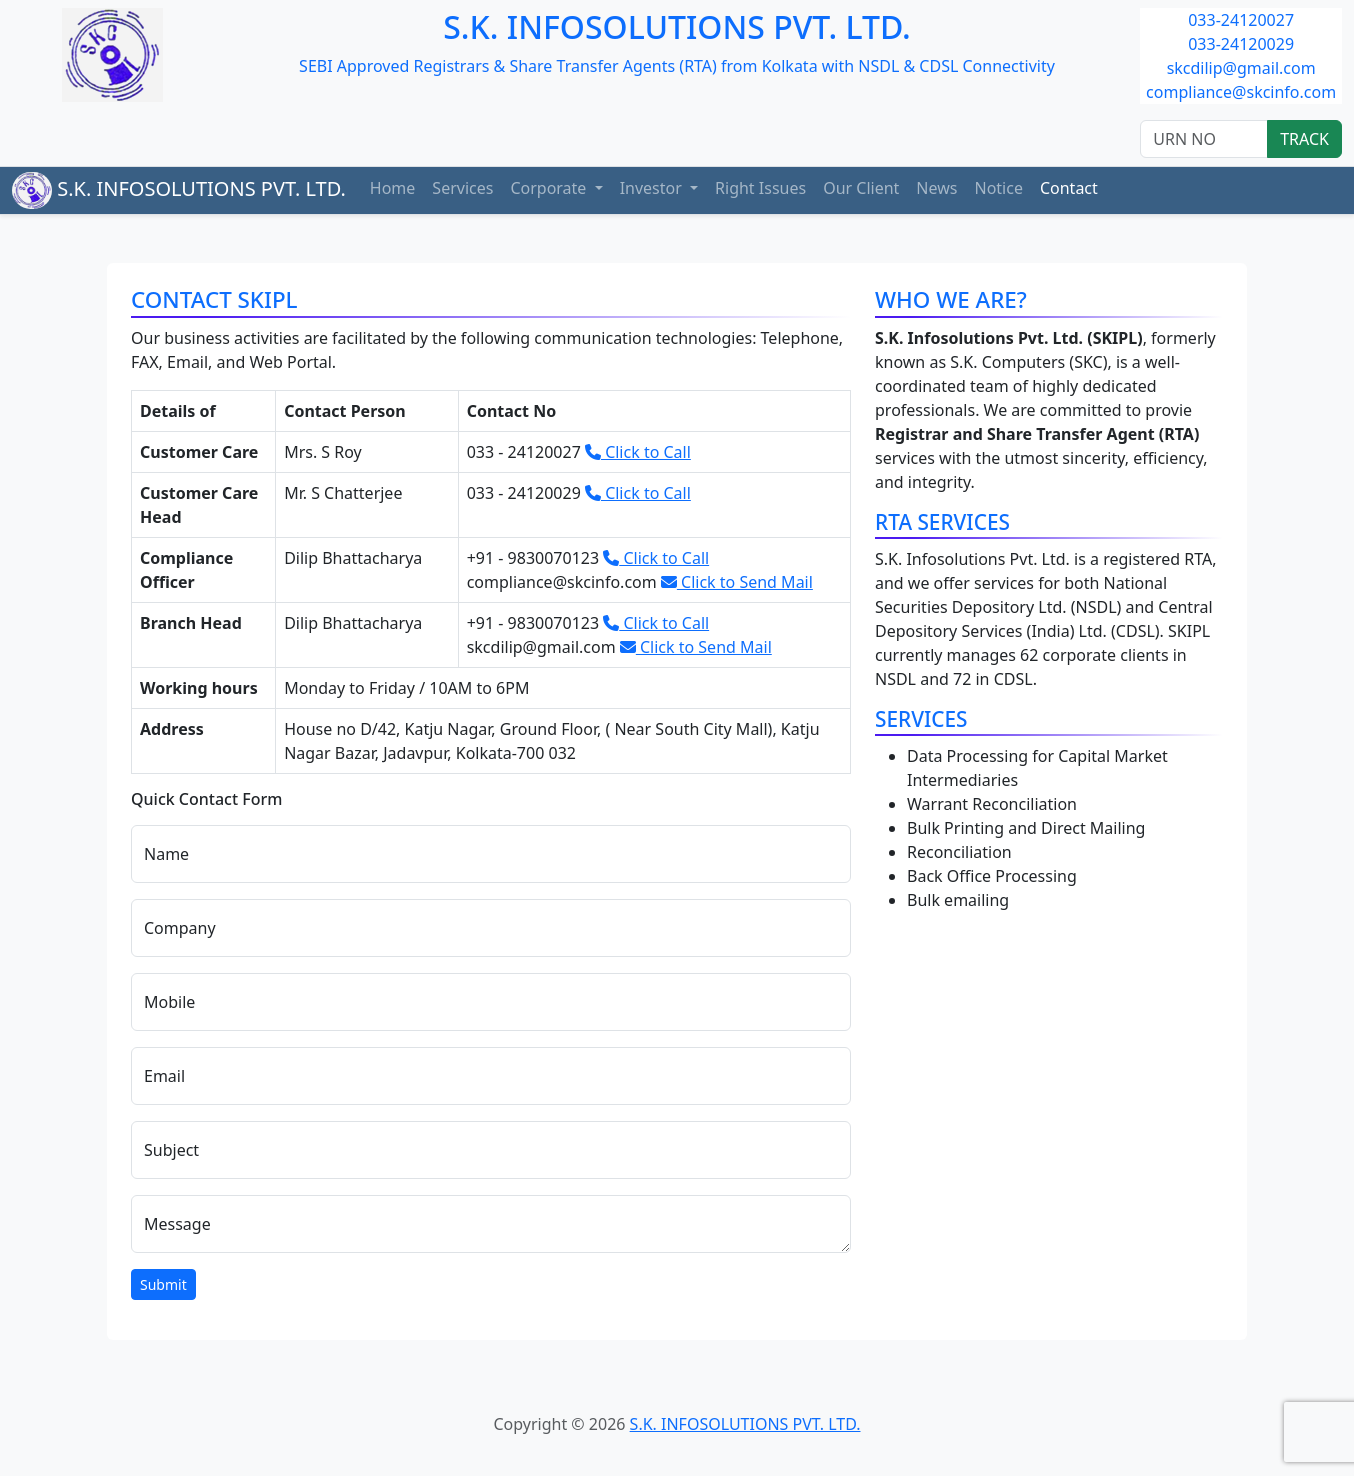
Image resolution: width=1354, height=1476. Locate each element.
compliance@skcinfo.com (1241, 92)
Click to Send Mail (737, 582)
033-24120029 (1241, 44)
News (936, 188)
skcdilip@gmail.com (1241, 68)
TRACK (1304, 139)
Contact (1069, 188)
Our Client (861, 188)
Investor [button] (653, 188)
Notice (998, 188)
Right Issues (760, 188)
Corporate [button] (550, 188)
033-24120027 (1241, 20)
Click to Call (638, 452)
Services (462, 188)
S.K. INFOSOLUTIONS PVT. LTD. (179, 190)
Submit (163, 1284)
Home (393, 188)
